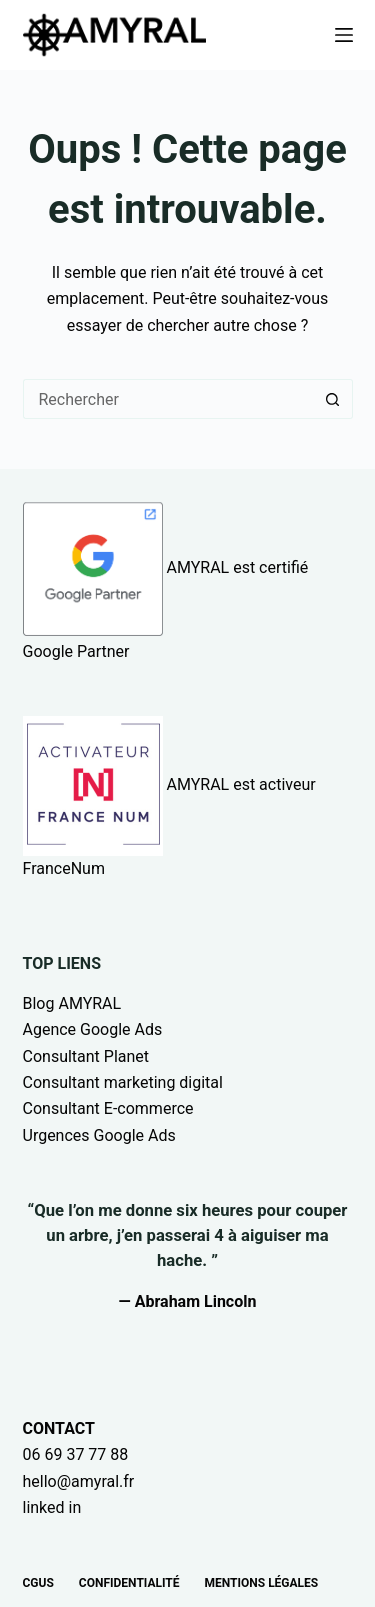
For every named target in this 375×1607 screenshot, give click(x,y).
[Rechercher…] (168, 399)
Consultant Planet (86, 1056)
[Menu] (344, 35)
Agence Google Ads (93, 1029)
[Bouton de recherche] (333, 399)
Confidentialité (129, 1583)
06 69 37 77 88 (76, 1454)
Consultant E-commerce (108, 1108)
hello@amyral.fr (79, 1481)
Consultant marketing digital (123, 1082)
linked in (52, 1507)
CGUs (38, 1583)
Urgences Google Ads (99, 1135)
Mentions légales (262, 1583)
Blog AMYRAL (72, 1003)
